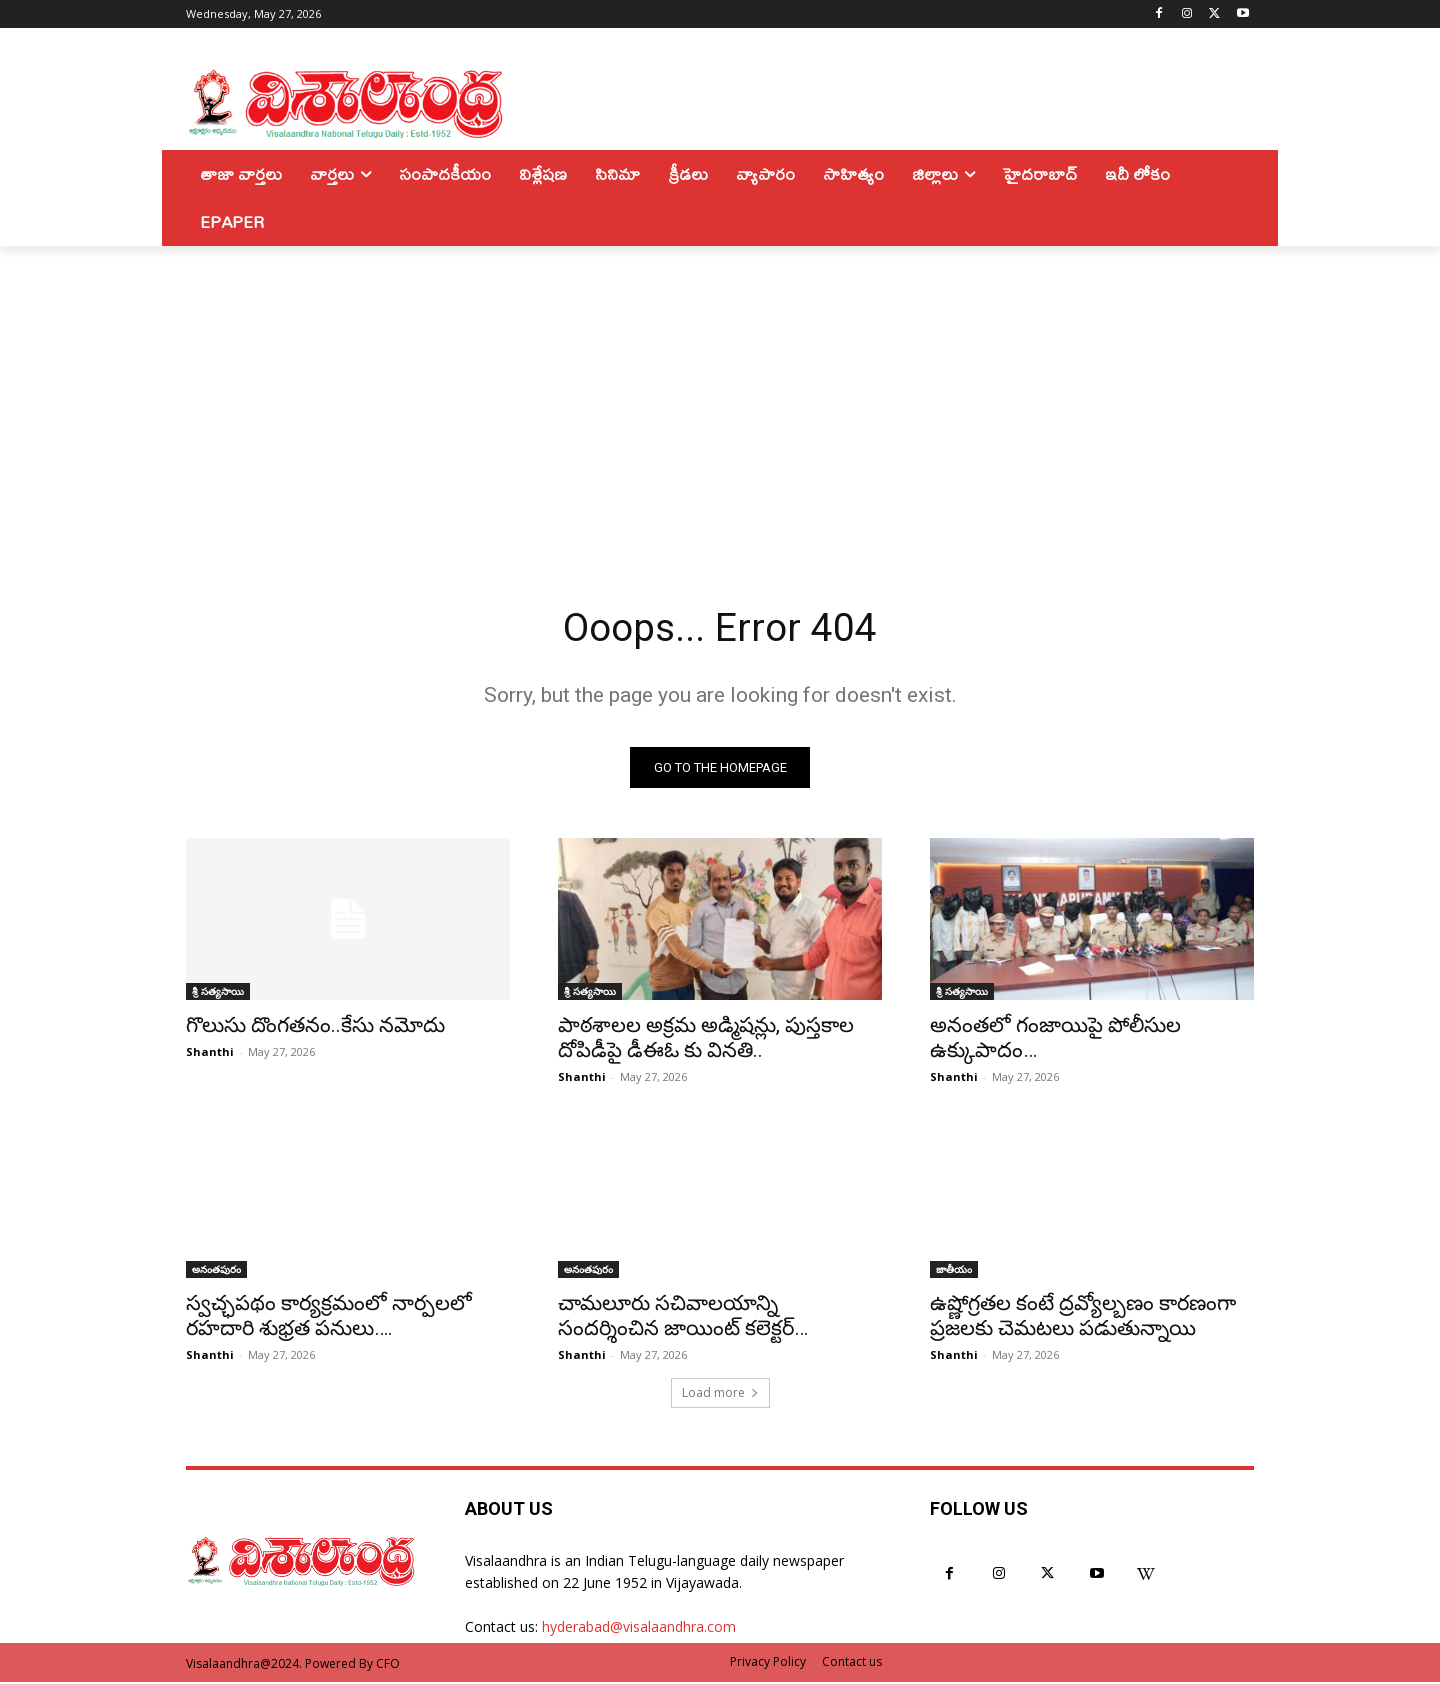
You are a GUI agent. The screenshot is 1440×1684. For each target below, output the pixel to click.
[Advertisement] (720, 396)
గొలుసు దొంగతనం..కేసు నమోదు (315, 1027)
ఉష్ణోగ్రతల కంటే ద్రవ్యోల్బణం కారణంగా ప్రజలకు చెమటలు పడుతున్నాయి (1083, 1317)
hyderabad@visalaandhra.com (639, 1628)
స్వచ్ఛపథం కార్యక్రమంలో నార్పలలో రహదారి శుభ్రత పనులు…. (329, 1317)
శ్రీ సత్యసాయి (218, 993)
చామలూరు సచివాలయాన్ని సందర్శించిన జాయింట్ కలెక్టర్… (683, 1317)
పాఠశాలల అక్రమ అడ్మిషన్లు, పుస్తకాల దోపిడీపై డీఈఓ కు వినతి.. (706, 1039)
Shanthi (210, 1053)
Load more (720, 1394)
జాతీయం (954, 1271)
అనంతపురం (216, 1271)
